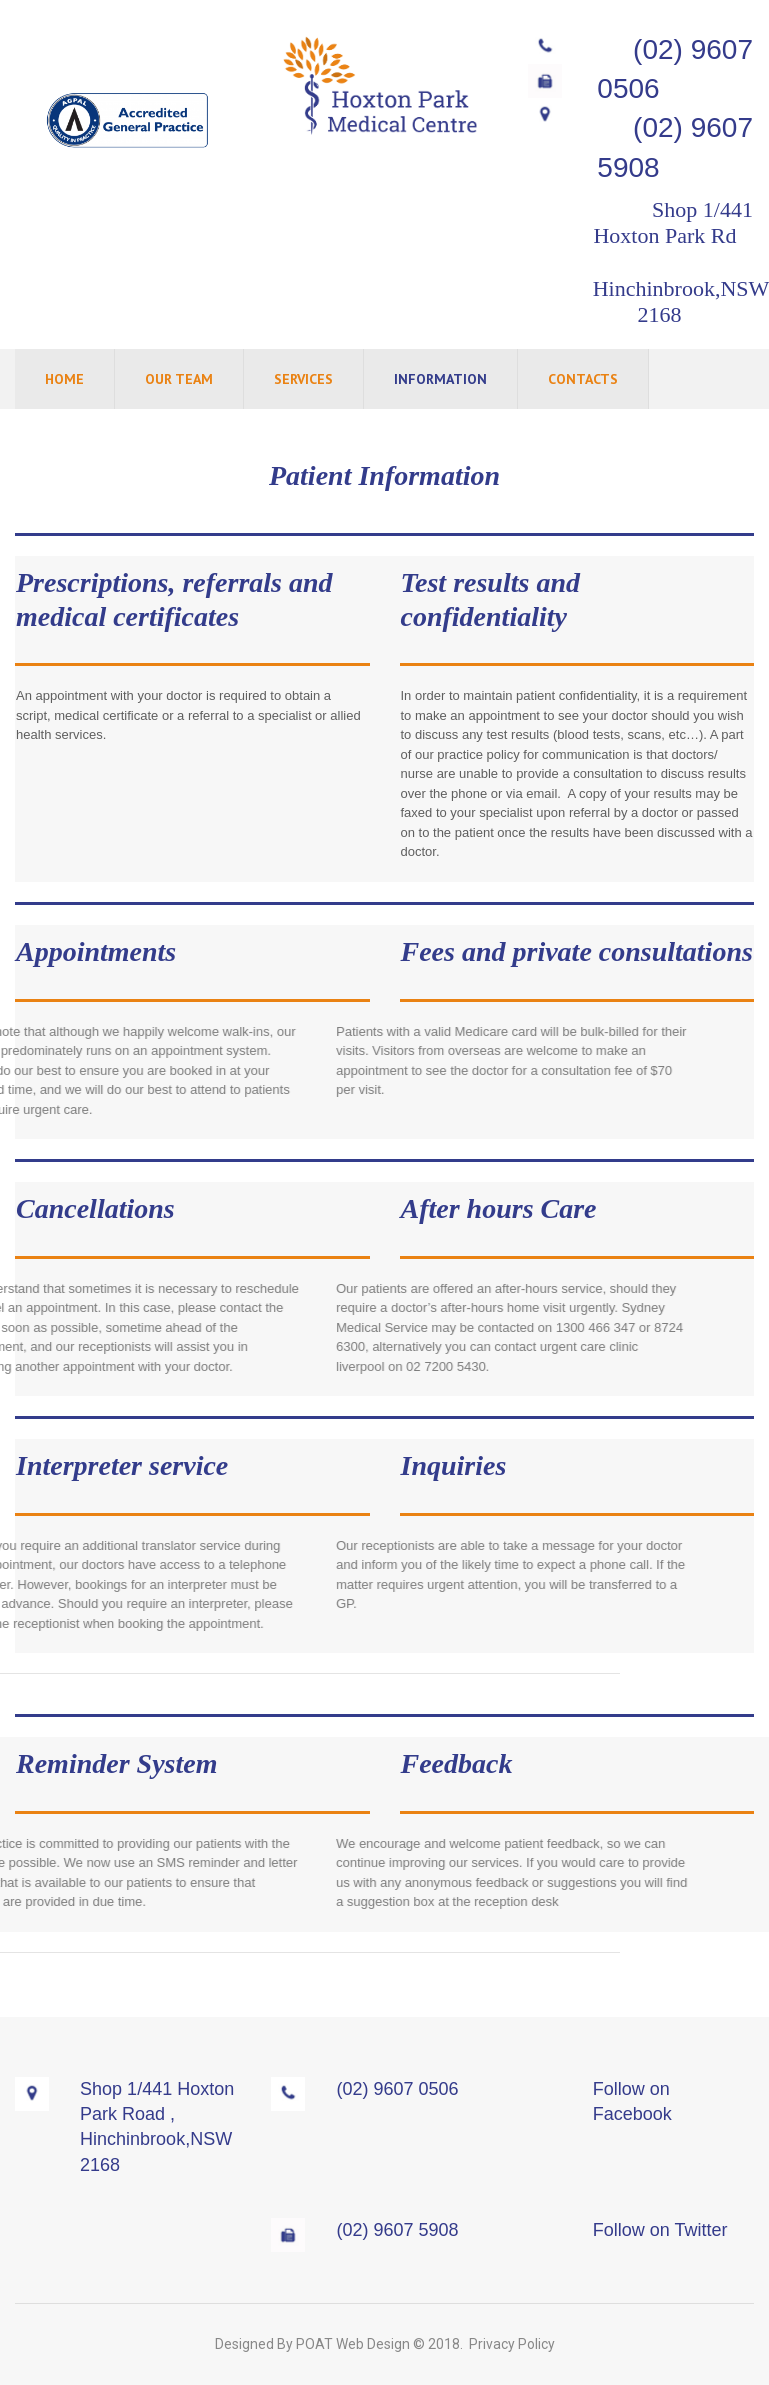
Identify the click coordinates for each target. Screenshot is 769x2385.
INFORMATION (440, 379)
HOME (64, 379)
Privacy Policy (512, 2344)
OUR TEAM (179, 379)
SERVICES (303, 379)
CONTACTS (583, 379)
